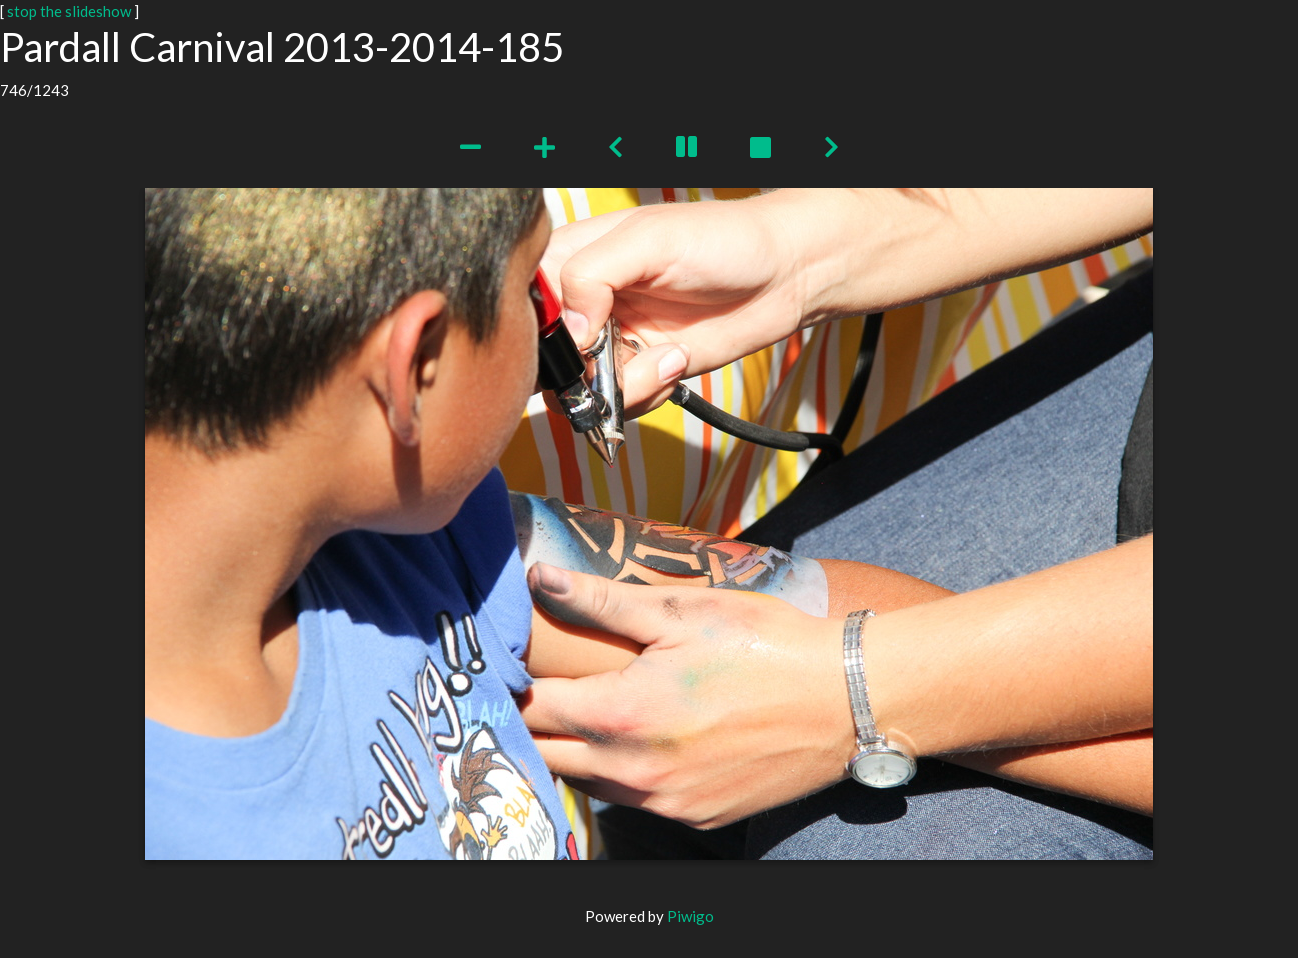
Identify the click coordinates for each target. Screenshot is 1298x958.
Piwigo (690, 916)
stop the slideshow (69, 11)
